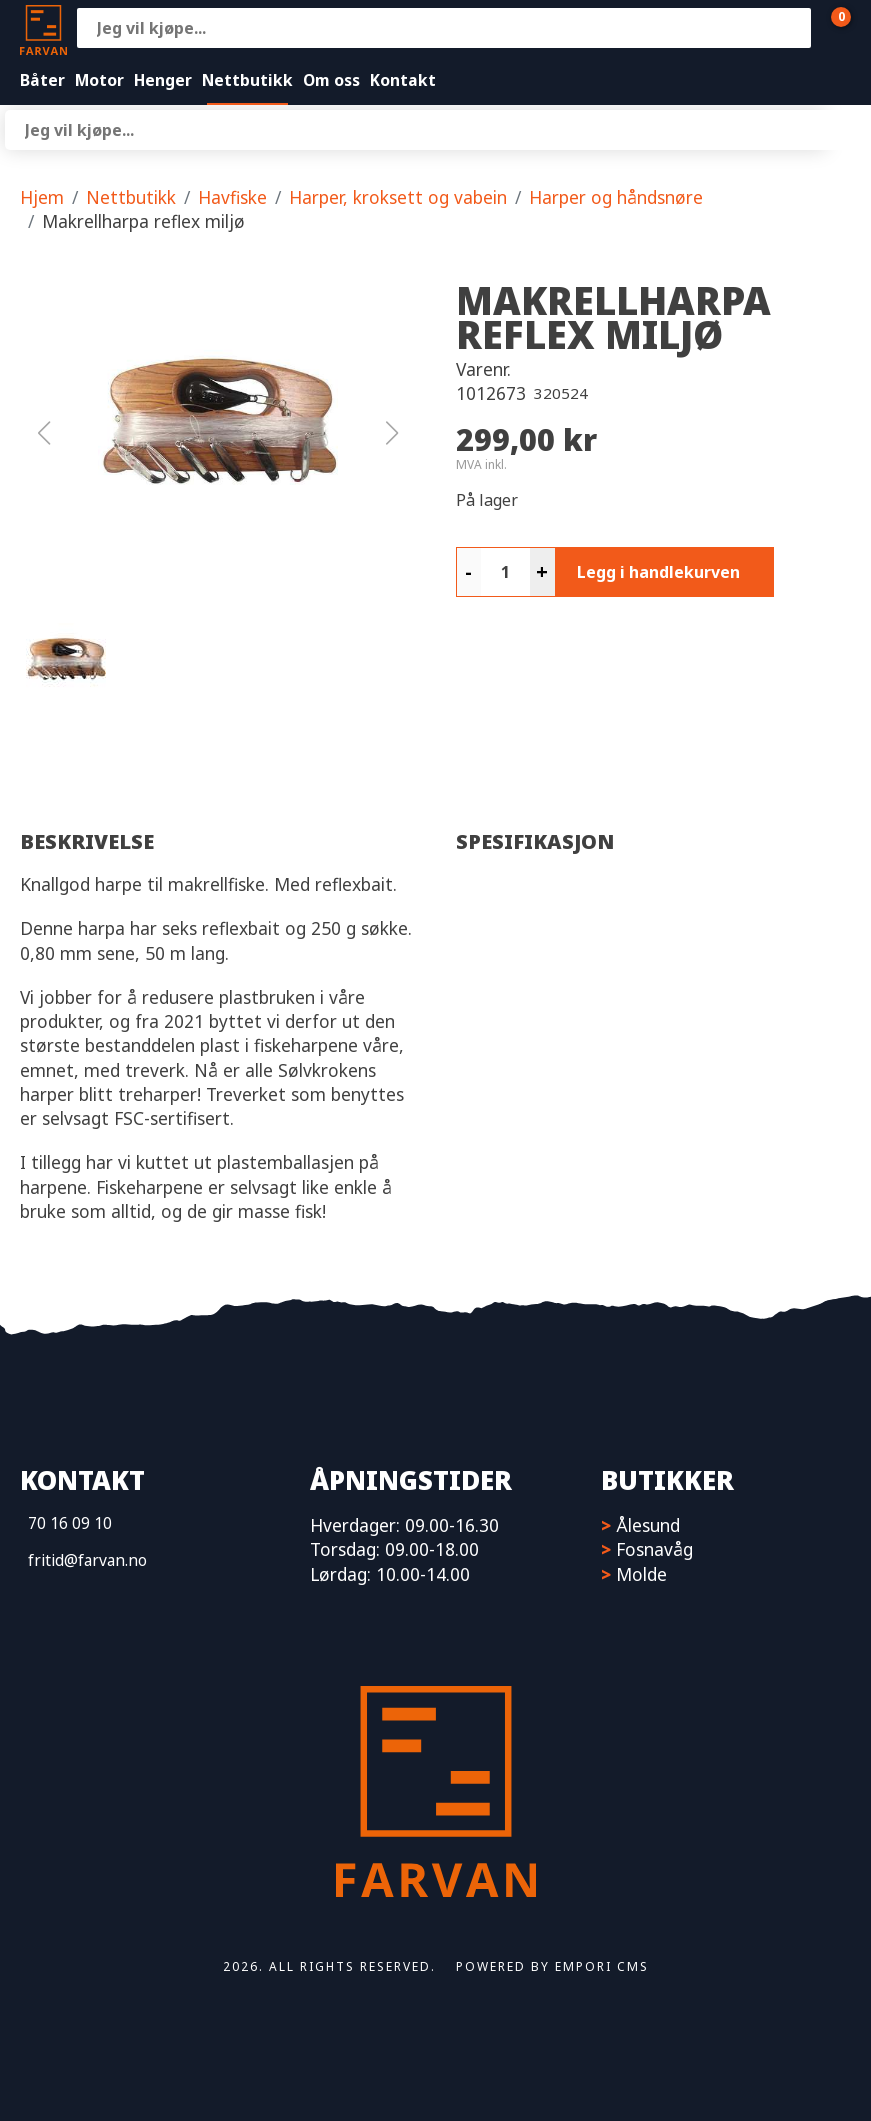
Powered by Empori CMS (552, 1966)
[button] (218, 433)
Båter (42, 80)
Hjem (42, 197)
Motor (99, 80)
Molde (641, 1574)
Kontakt (403, 80)
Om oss (331, 80)
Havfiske (232, 197)
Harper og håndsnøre (616, 197)
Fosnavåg (654, 1549)
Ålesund (648, 1525)
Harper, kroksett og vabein (398, 197)
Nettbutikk (247, 80)
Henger (163, 80)
